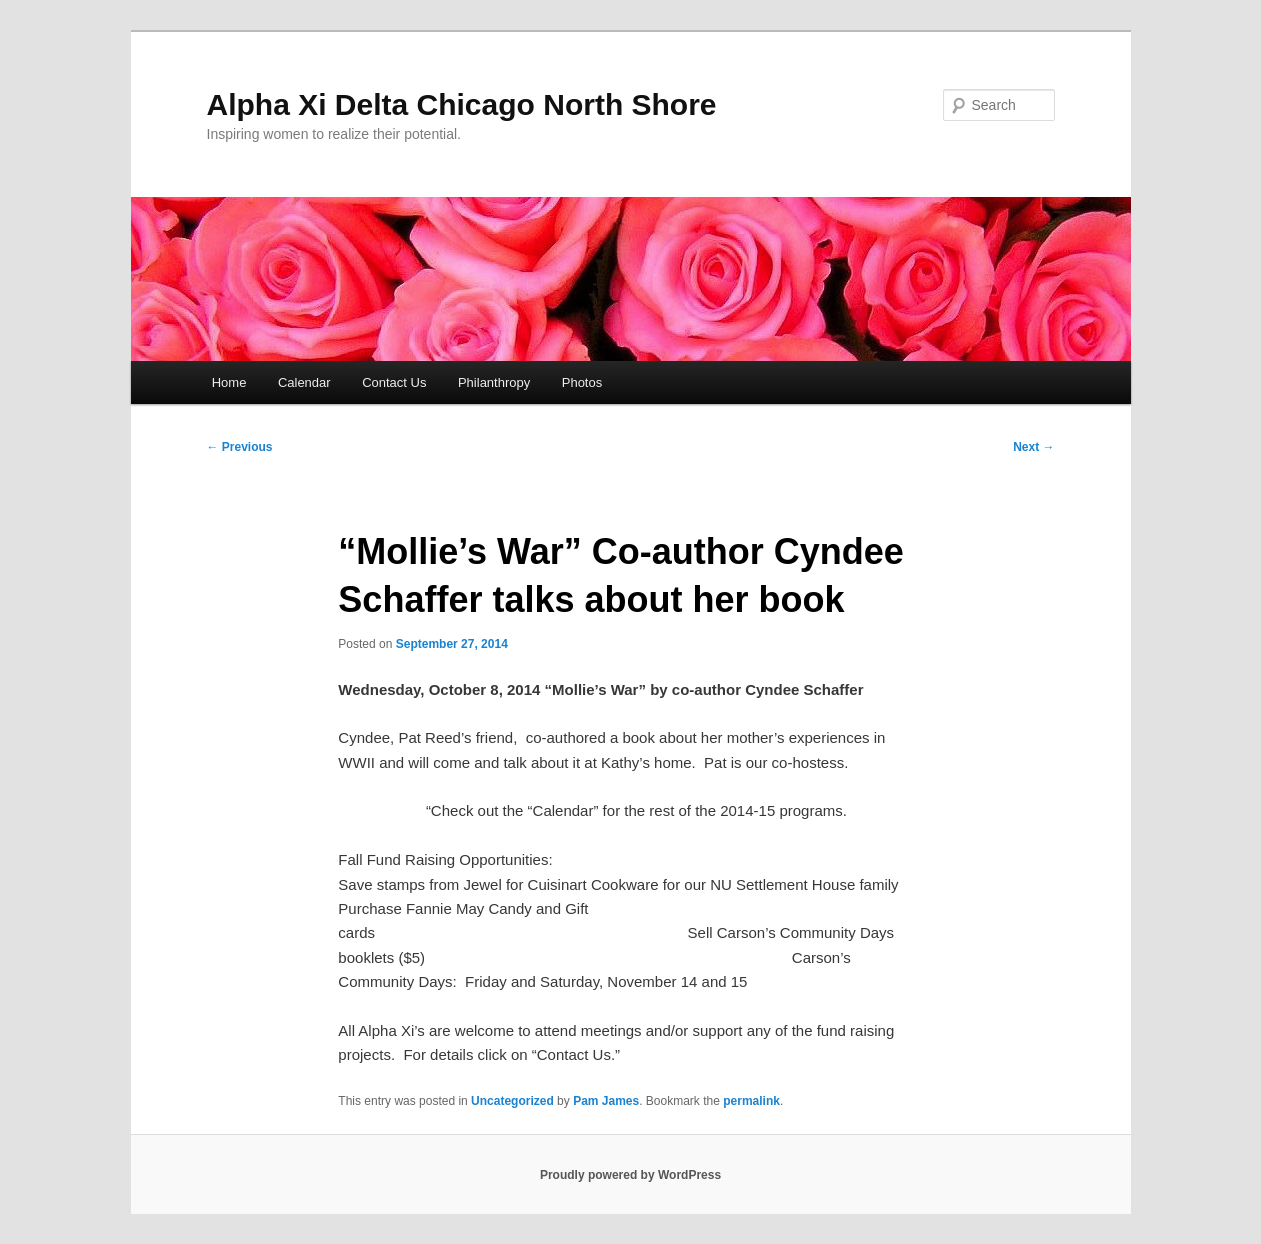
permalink (751, 1101)
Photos (582, 382)
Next (1033, 447)
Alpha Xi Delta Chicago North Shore (462, 104)
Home (229, 382)
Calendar (304, 382)
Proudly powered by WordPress (630, 1175)
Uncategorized (512, 1101)
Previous (240, 447)
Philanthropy (494, 382)
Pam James (606, 1101)
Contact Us (394, 382)
